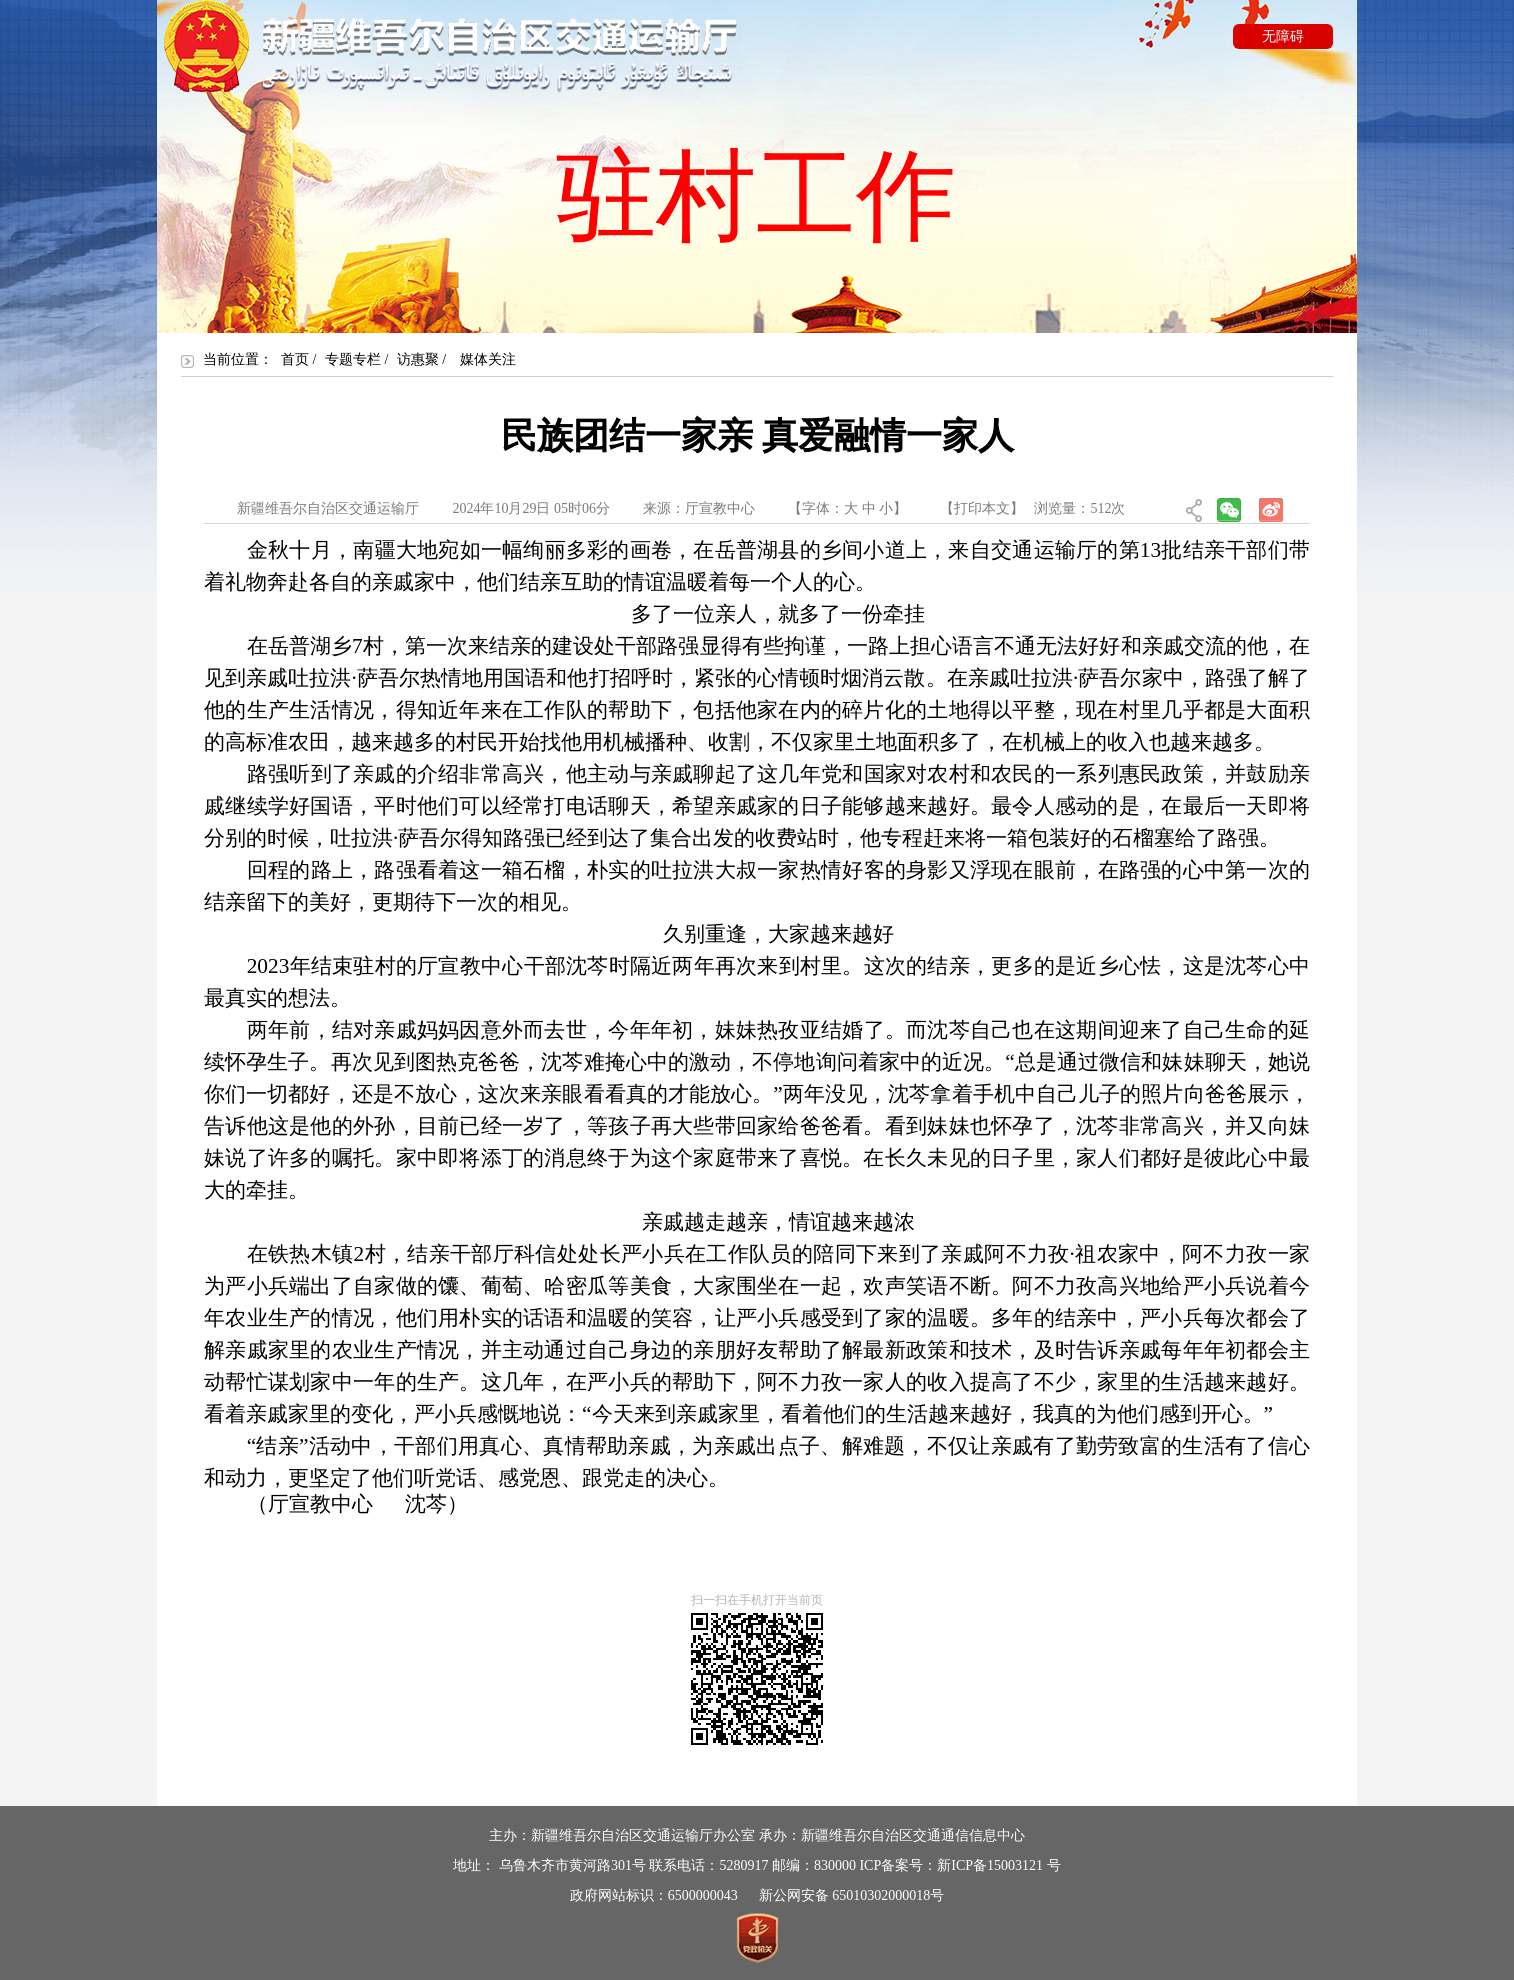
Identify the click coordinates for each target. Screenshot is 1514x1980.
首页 (295, 359)
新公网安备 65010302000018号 (852, 1895)
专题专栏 (353, 359)
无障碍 (1283, 36)
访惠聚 (418, 359)
